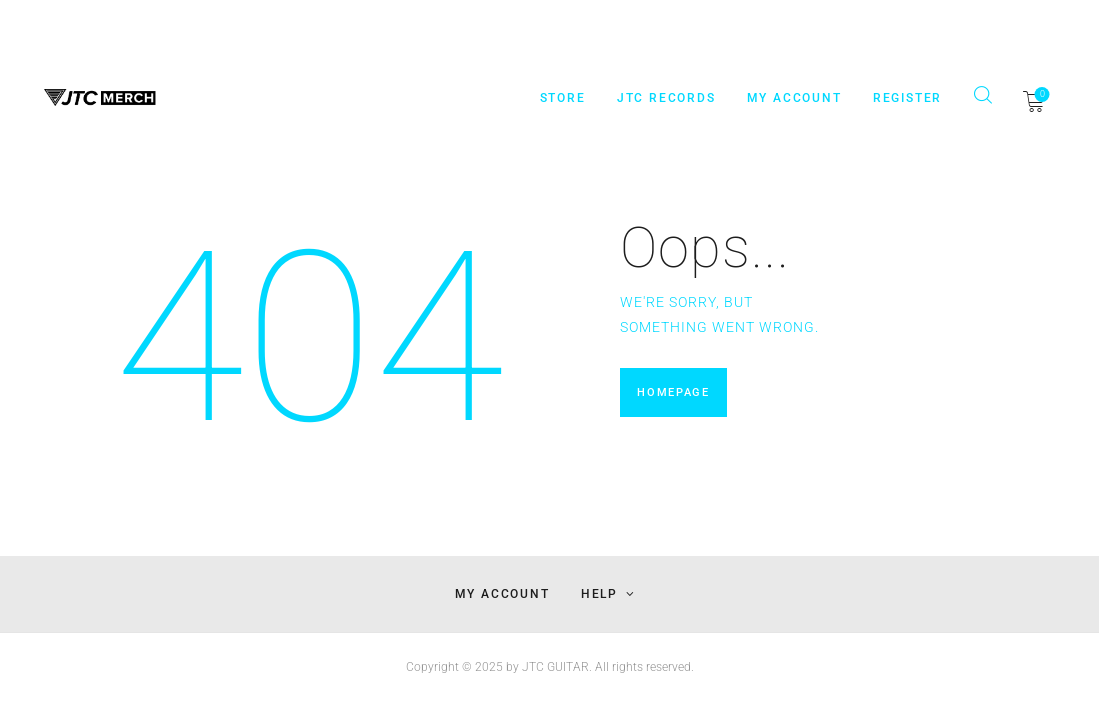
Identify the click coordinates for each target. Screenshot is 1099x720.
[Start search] (982, 95)
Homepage (672, 394)
